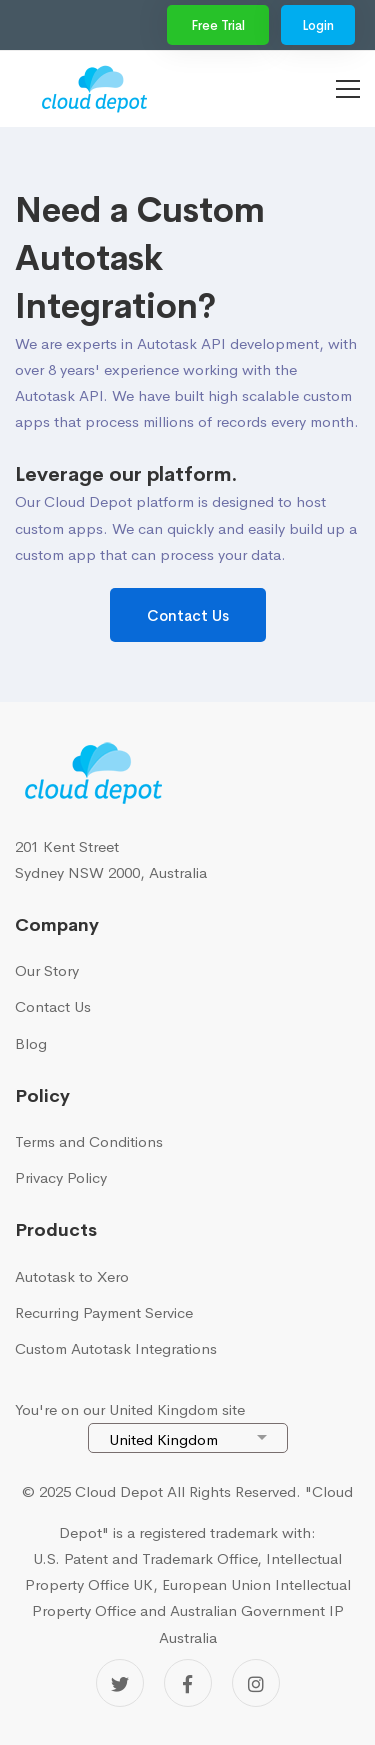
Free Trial (218, 25)
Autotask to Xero (72, 1276)
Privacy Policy (61, 1177)
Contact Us (188, 615)
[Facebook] (188, 1683)
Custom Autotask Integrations (116, 1348)
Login (318, 25)
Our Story (47, 970)
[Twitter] (120, 1683)
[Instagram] (256, 1683)
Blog (31, 1043)
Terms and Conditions (89, 1141)
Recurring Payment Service (104, 1312)
